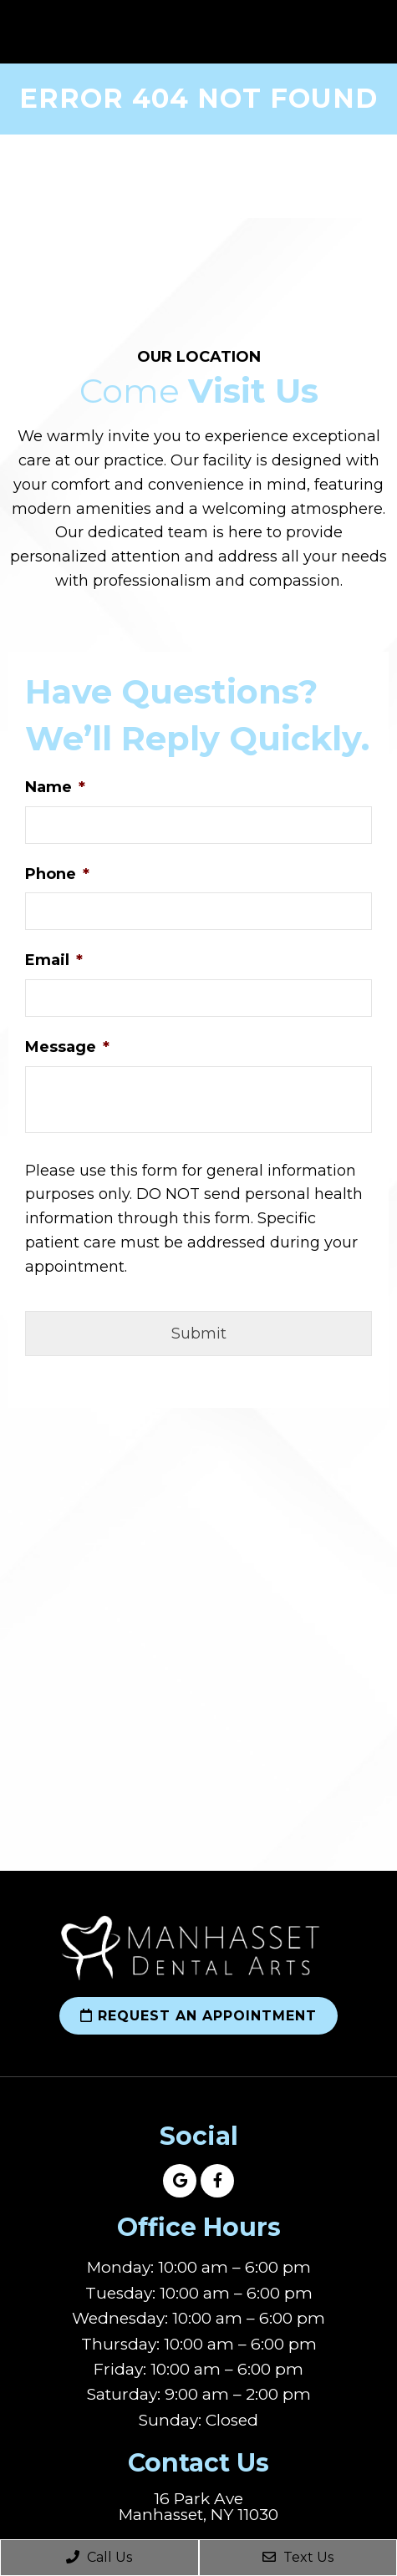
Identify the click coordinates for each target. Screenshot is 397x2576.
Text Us (297, 2557)
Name (55, 787)
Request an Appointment (198, 2016)
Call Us (99, 2557)
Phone (57, 874)
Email (54, 960)
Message (67, 1047)
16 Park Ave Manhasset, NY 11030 (198, 2507)
